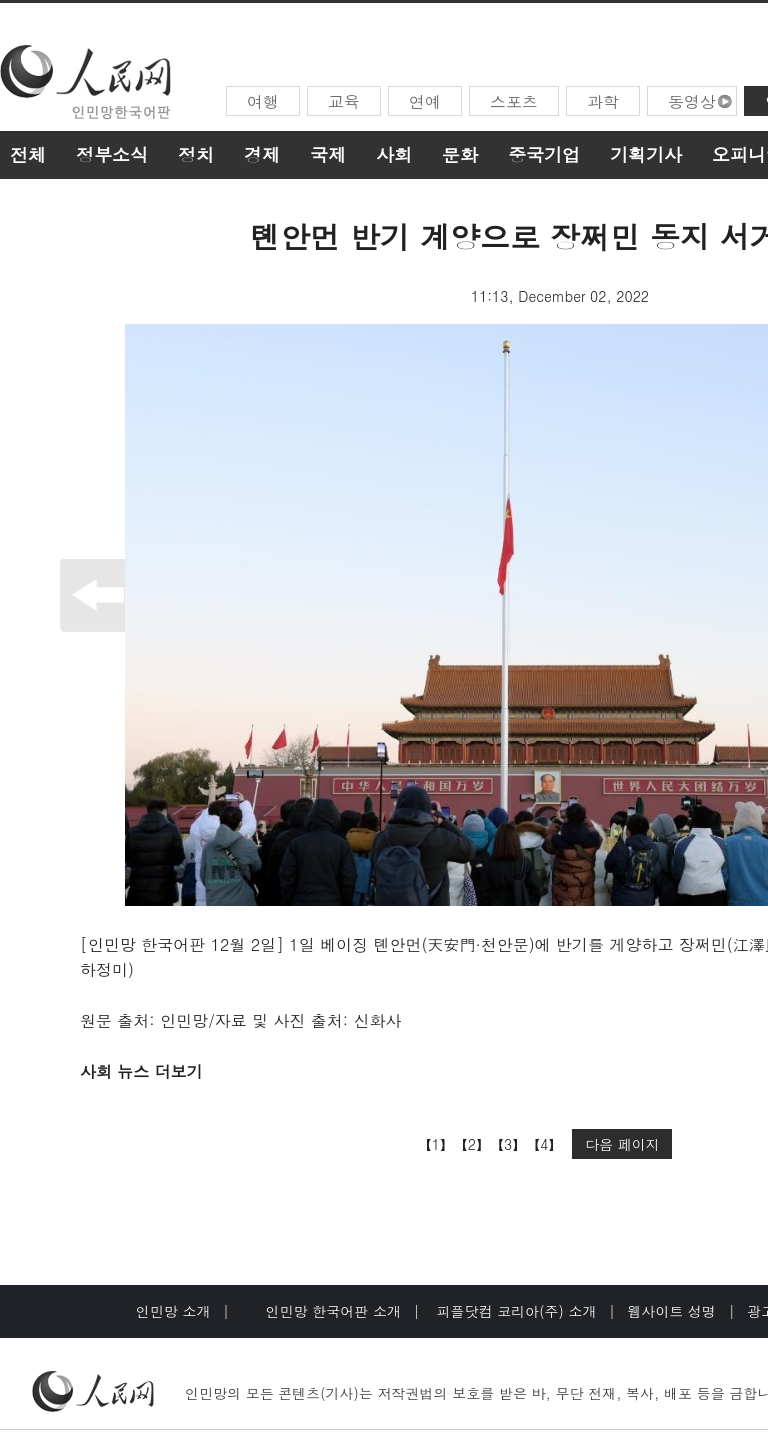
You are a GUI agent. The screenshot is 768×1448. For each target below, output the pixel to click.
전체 (28, 154)
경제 (262, 154)
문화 (460, 154)
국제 (328, 154)
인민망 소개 (173, 1311)
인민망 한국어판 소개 (333, 1311)
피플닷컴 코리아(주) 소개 (514, 1311)
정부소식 (112, 154)
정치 (196, 154)
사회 (394, 154)
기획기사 (646, 154)
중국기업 (544, 154)
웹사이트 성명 (671, 1311)
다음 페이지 (622, 1144)
